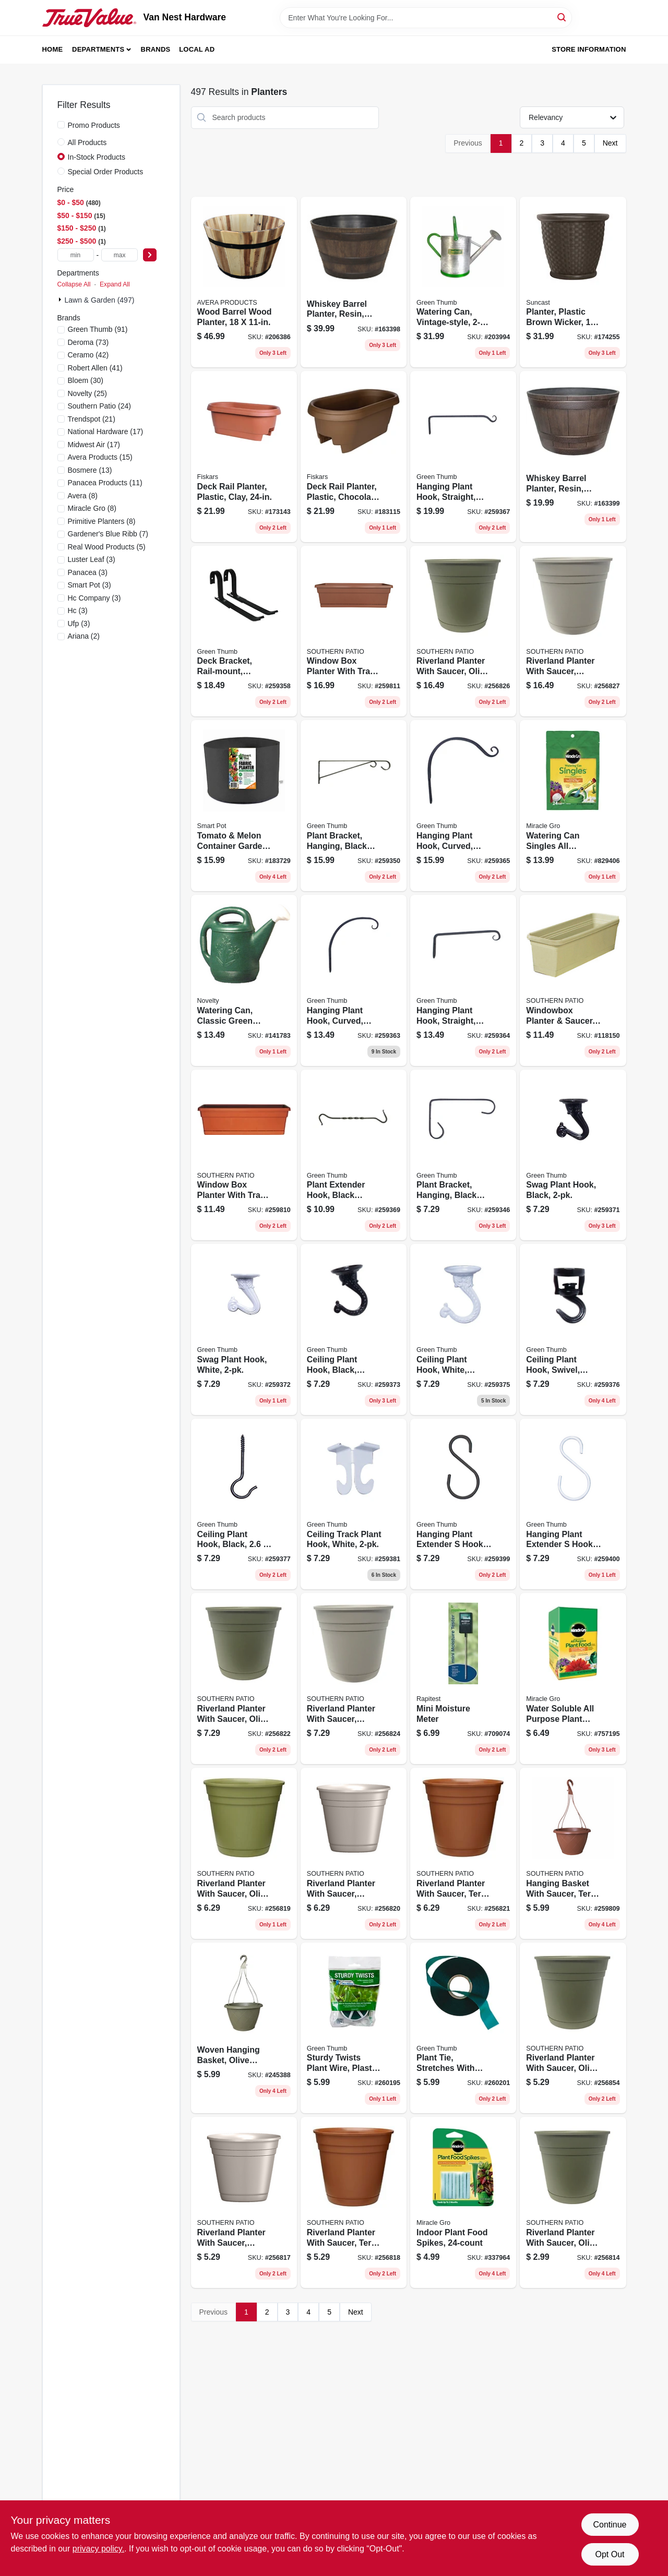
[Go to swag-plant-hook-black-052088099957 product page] (573, 1155)
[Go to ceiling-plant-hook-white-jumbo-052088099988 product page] (463, 1329)
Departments (98, 49)
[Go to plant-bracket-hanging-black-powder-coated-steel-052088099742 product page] (354, 805)
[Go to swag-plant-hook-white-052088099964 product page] (244, 1329)
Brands (156, 49)
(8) (83, 496)
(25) (88, 393)
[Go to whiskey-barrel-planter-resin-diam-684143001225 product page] (354, 282)
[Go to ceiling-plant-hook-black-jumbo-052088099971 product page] (354, 1329)
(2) (84, 636)
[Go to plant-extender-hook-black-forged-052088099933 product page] (354, 1155)
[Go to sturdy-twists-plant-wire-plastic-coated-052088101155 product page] (354, 2028)
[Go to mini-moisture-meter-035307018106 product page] (463, 1678)
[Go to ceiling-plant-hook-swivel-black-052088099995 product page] (573, 1329)
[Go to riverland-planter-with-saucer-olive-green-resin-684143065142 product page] (463, 631)
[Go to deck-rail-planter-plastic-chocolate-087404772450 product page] (354, 456)
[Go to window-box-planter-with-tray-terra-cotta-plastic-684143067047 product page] (354, 631)
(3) (91, 559)
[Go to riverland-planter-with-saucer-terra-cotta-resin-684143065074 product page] (354, 2202)
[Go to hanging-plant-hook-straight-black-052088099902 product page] (463, 980)
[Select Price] (150, 254)
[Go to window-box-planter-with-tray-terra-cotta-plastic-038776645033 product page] (244, 1155)
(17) (106, 431)
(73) (88, 342)
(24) (99, 406)
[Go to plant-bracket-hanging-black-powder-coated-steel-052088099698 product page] (463, 1155)
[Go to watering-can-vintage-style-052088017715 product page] (463, 282)
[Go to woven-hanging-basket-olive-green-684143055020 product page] (244, 2028)
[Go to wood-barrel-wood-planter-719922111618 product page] (244, 282)
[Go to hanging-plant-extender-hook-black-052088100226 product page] (463, 1504)
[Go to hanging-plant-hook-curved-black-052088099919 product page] (463, 805)
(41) (95, 368)
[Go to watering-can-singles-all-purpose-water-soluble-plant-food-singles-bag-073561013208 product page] (573, 805)
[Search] (562, 17)
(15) (100, 457)
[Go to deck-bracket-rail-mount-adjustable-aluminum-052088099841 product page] (244, 631)
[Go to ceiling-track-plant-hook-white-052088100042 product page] (354, 1504)
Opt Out (609, 2554)
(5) (107, 547)
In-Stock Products (97, 157)
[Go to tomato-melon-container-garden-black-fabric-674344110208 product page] (244, 805)
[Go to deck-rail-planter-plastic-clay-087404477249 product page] (244, 456)
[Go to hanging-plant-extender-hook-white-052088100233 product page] (573, 1504)
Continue (609, 2524)
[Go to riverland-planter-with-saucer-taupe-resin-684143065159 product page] (573, 631)
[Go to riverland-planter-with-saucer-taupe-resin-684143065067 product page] (244, 2202)
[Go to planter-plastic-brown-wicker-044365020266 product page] (573, 282)
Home (52, 49)
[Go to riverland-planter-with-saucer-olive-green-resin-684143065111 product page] (244, 1678)
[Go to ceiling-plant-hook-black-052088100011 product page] (244, 1504)
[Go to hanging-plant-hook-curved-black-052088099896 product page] (354, 980)
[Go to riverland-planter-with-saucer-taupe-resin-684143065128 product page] (354, 1678)
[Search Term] (426, 17)
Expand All (115, 284)
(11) (105, 482)
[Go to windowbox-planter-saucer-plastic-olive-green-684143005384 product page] (573, 980)
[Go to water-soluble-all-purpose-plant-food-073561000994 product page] (573, 1678)
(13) (90, 470)
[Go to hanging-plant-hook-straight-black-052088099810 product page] (463, 456)
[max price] (119, 254)
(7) (108, 534)
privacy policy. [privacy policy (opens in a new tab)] (98, 2548)
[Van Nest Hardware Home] (89, 17)
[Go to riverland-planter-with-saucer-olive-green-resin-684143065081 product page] (244, 1853)
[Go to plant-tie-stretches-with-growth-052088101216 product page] (463, 2028)
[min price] (75, 254)
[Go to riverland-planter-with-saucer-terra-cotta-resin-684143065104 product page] (463, 1853)
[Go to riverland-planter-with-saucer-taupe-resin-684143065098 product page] (354, 1853)
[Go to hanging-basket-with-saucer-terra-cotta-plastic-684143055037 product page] (573, 1853)
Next (610, 143)
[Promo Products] (61, 124)
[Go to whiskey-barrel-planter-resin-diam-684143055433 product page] (573, 456)
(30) (86, 380)
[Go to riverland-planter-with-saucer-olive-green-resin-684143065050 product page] (573, 2028)
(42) (88, 355)
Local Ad (196, 49)
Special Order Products (106, 171)
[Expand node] (61, 299)
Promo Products (94, 125)
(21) (91, 419)
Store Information (589, 49)
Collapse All (74, 284)
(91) (98, 329)
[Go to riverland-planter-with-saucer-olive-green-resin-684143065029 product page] (573, 2202)
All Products (87, 142)
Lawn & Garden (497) (100, 300)
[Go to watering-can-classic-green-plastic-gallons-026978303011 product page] (244, 980)
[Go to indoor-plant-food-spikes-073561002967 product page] (463, 2202)
